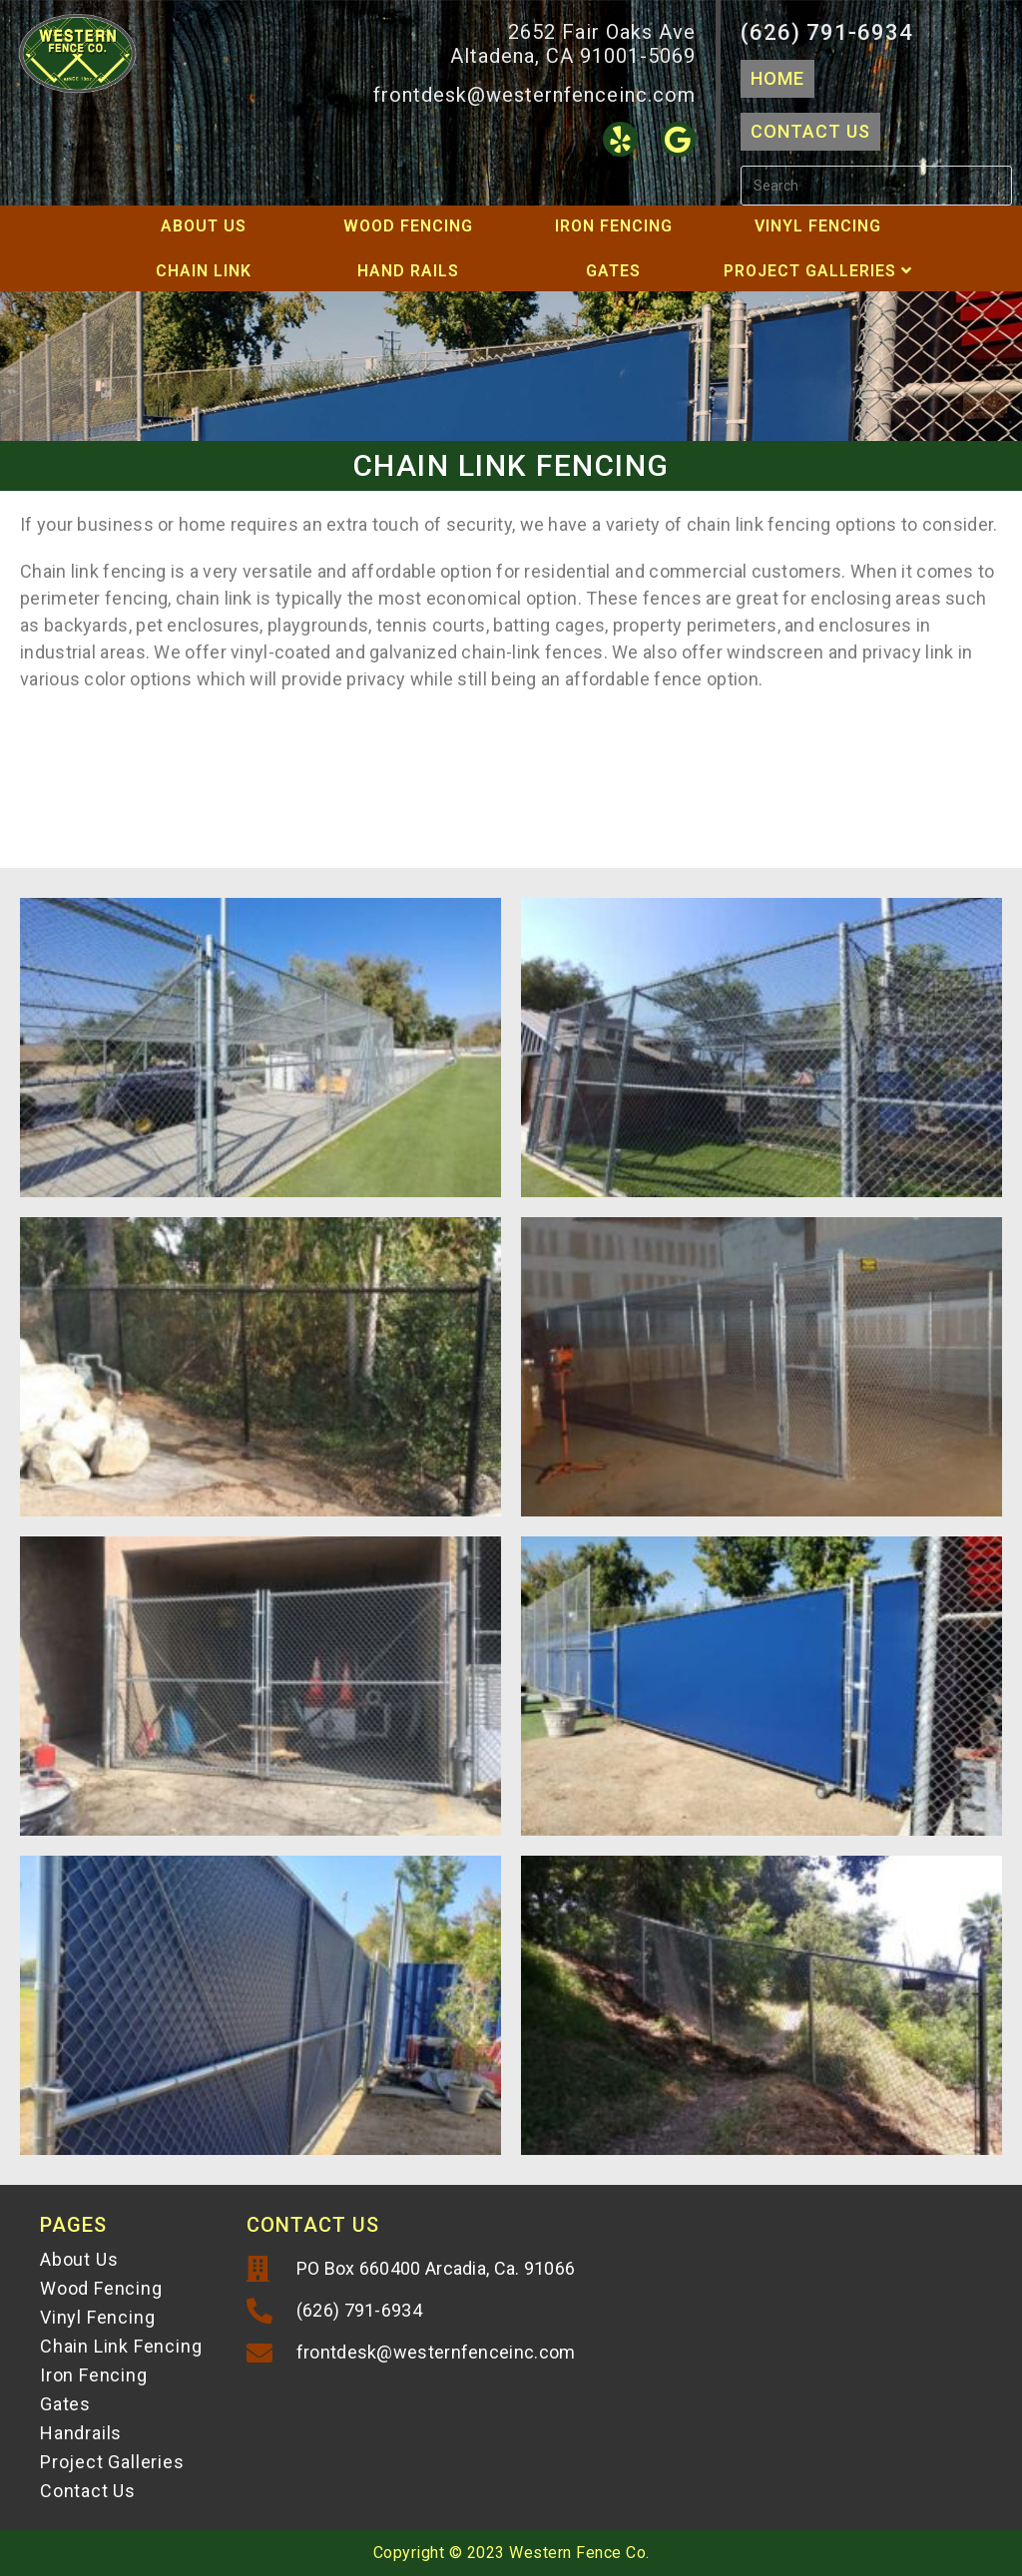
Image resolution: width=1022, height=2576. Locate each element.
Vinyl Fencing (818, 225)
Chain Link (204, 270)
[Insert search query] (876, 186)
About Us (204, 225)
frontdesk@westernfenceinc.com (534, 95)
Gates (613, 270)
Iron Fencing (614, 225)
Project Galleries (818, 270)
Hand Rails (408, 270)
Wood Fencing (408, 225)
